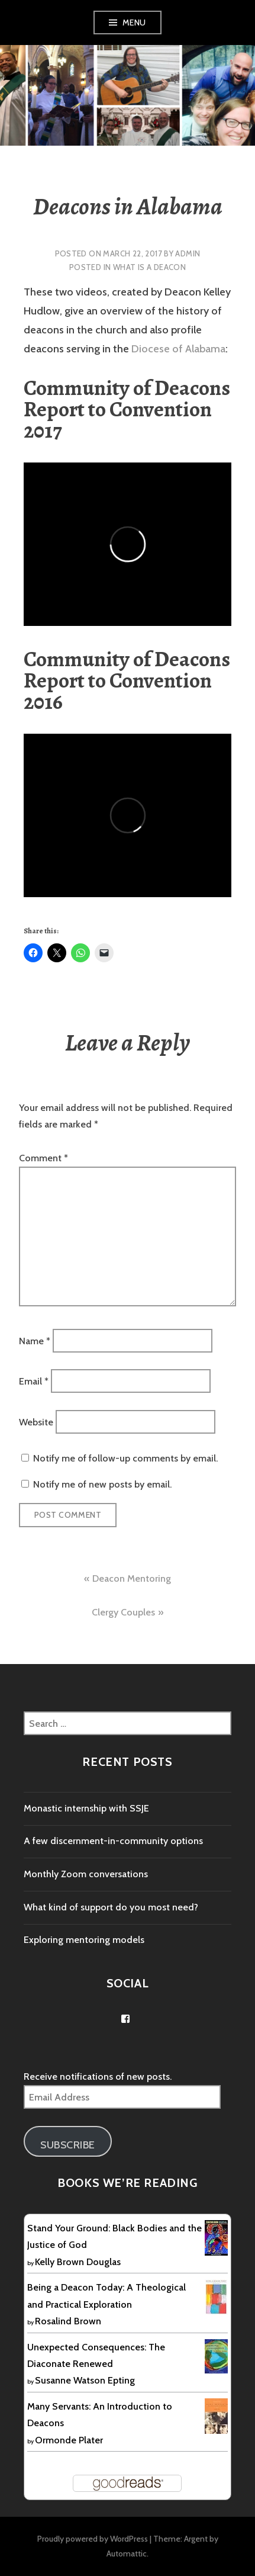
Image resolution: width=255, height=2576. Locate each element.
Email (34, 1381)
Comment (43, 1158)
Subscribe (67, 2144)
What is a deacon (149, 267)
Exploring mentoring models (84, 1939)
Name (34, 1340)
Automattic (126, 2553)
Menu (134, 22)
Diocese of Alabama (178, 348)
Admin (187, 253)
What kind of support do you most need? (111, 1907)
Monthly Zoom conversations (86, 1874)
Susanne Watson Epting (85, 2380)
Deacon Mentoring (131, 1578)
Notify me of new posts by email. (102, 1484)
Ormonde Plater (69, 2440)
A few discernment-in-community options (113, 1840)
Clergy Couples (123, 1612)
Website (36, 1421)
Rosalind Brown (68, 2321)
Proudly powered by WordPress (92, 2538)
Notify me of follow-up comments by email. (125, 1458)
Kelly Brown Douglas (78, 2261)
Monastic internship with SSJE (86, 1808)
